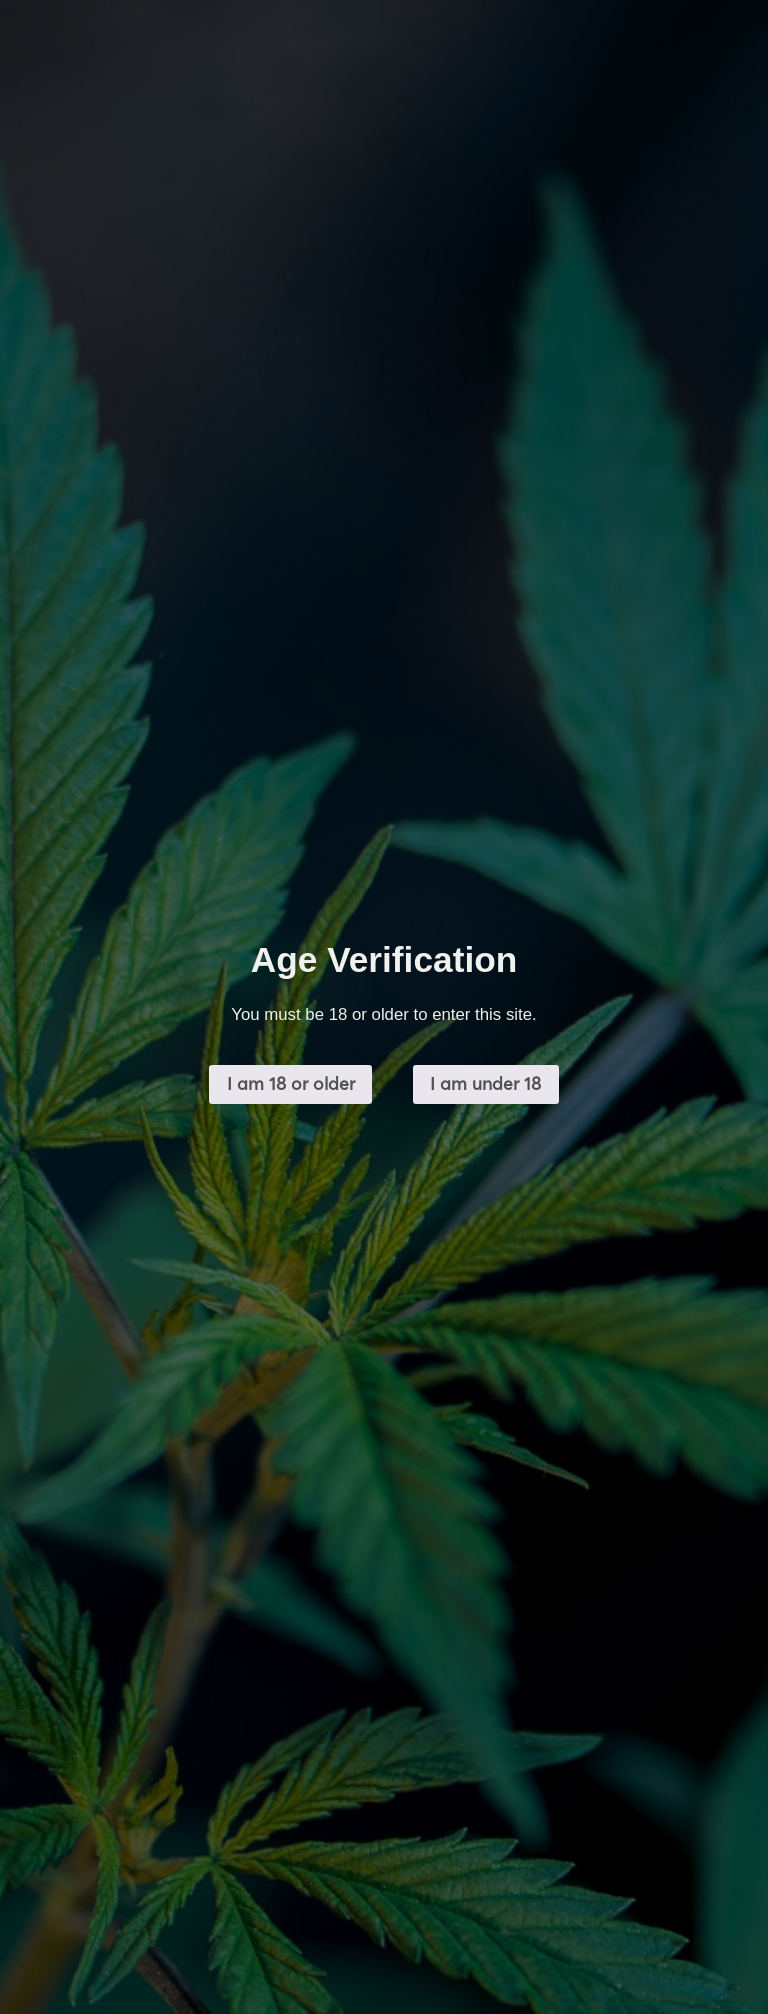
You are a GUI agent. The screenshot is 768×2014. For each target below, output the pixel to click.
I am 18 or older (291, 1083)
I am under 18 (485, 1083)
